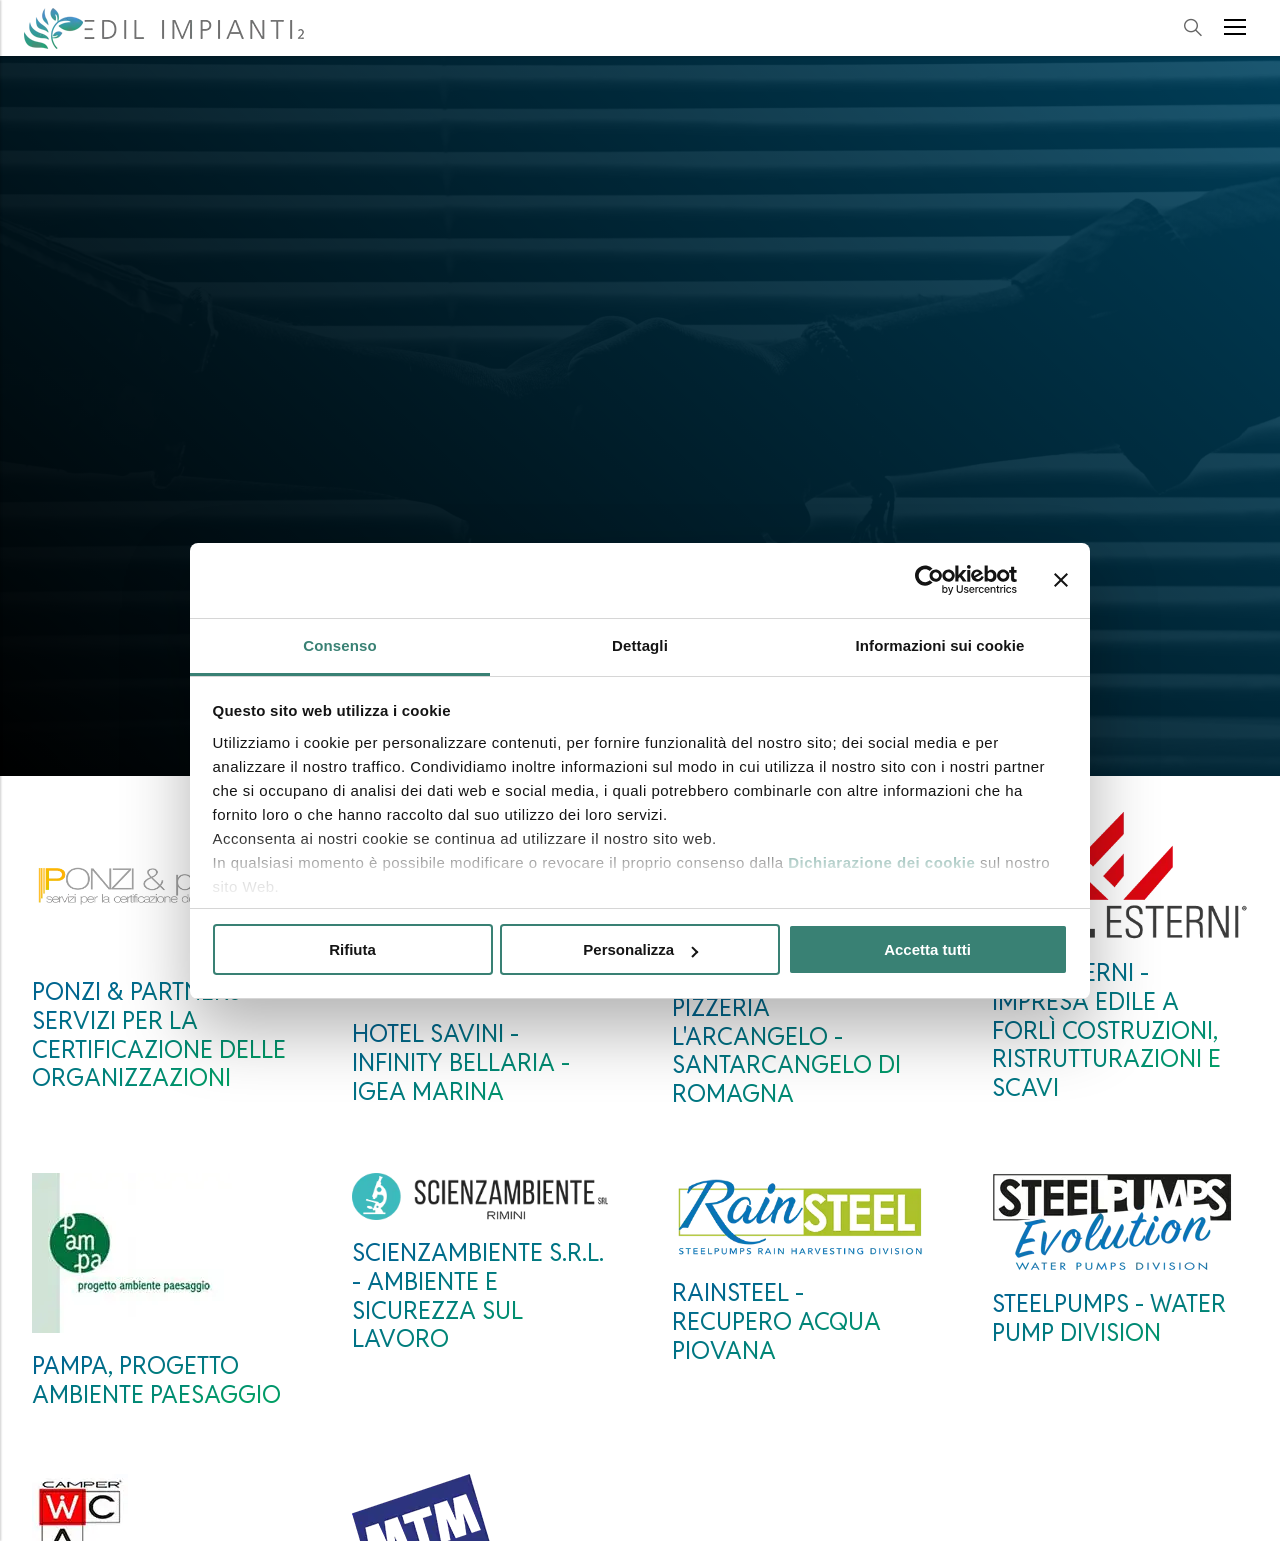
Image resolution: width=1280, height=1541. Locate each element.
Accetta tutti (927, 949)
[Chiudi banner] (1061, 580)
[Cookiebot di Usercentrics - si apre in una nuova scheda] (929, 580)
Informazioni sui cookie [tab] (940, 645)
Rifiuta (352, 949)
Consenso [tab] (339, 645)
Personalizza (640, 949)
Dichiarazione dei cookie (881, 862)
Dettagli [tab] (640, 645)
